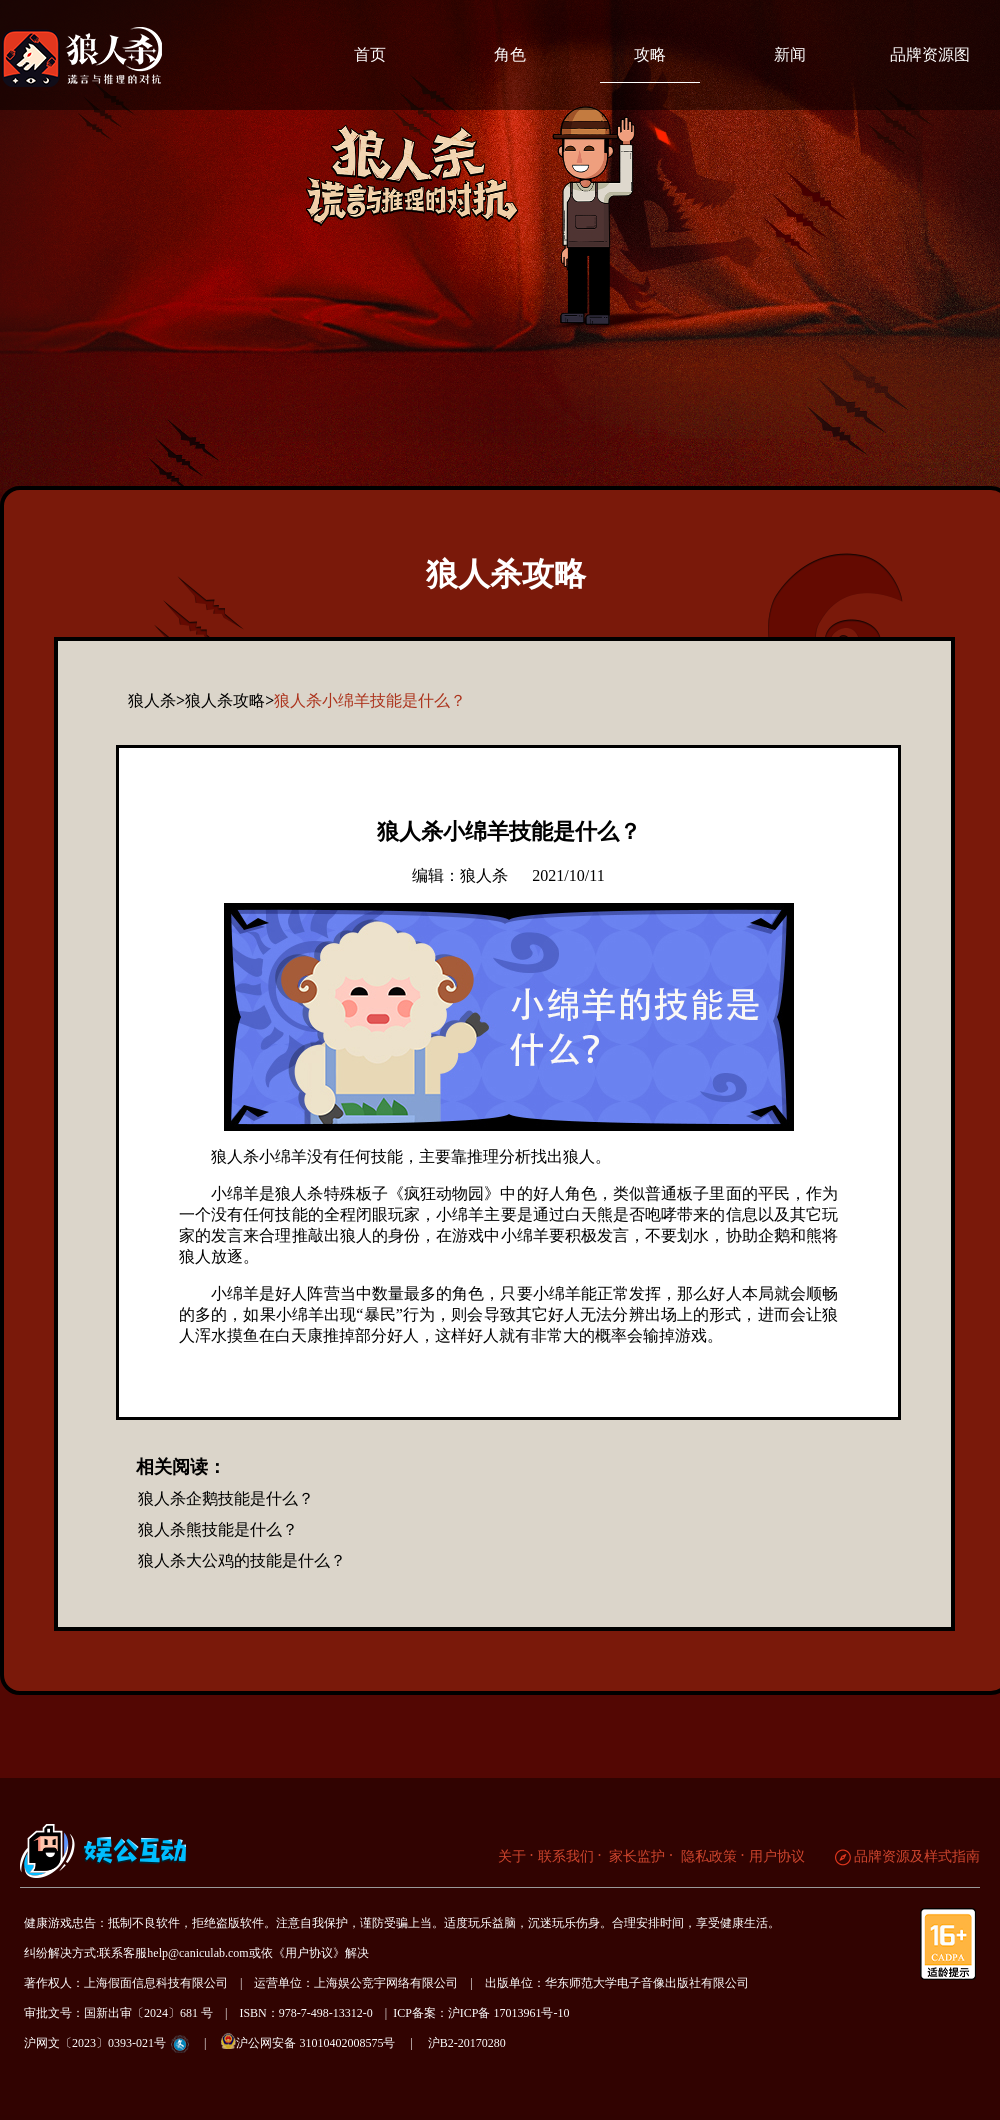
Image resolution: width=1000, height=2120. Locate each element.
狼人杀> (156, 700)
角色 (510, 54)
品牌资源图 (930, 54)
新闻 (790, 54)
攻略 (650, 54)
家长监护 (636, 1856)
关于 (512, 1856)
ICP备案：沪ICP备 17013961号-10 (481, 2013)
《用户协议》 (309, 1953)
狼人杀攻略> (229, 700)
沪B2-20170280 (467, 2043)
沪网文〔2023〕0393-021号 (95, 2043)
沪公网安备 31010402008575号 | (322, 2041)
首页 (370, 54)
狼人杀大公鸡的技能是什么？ (242, 1560)
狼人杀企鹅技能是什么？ (226, 1498)
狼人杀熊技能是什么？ (218, 1529)
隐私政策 (707, 1856)
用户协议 (777, 1856)
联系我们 (566, 1856)
